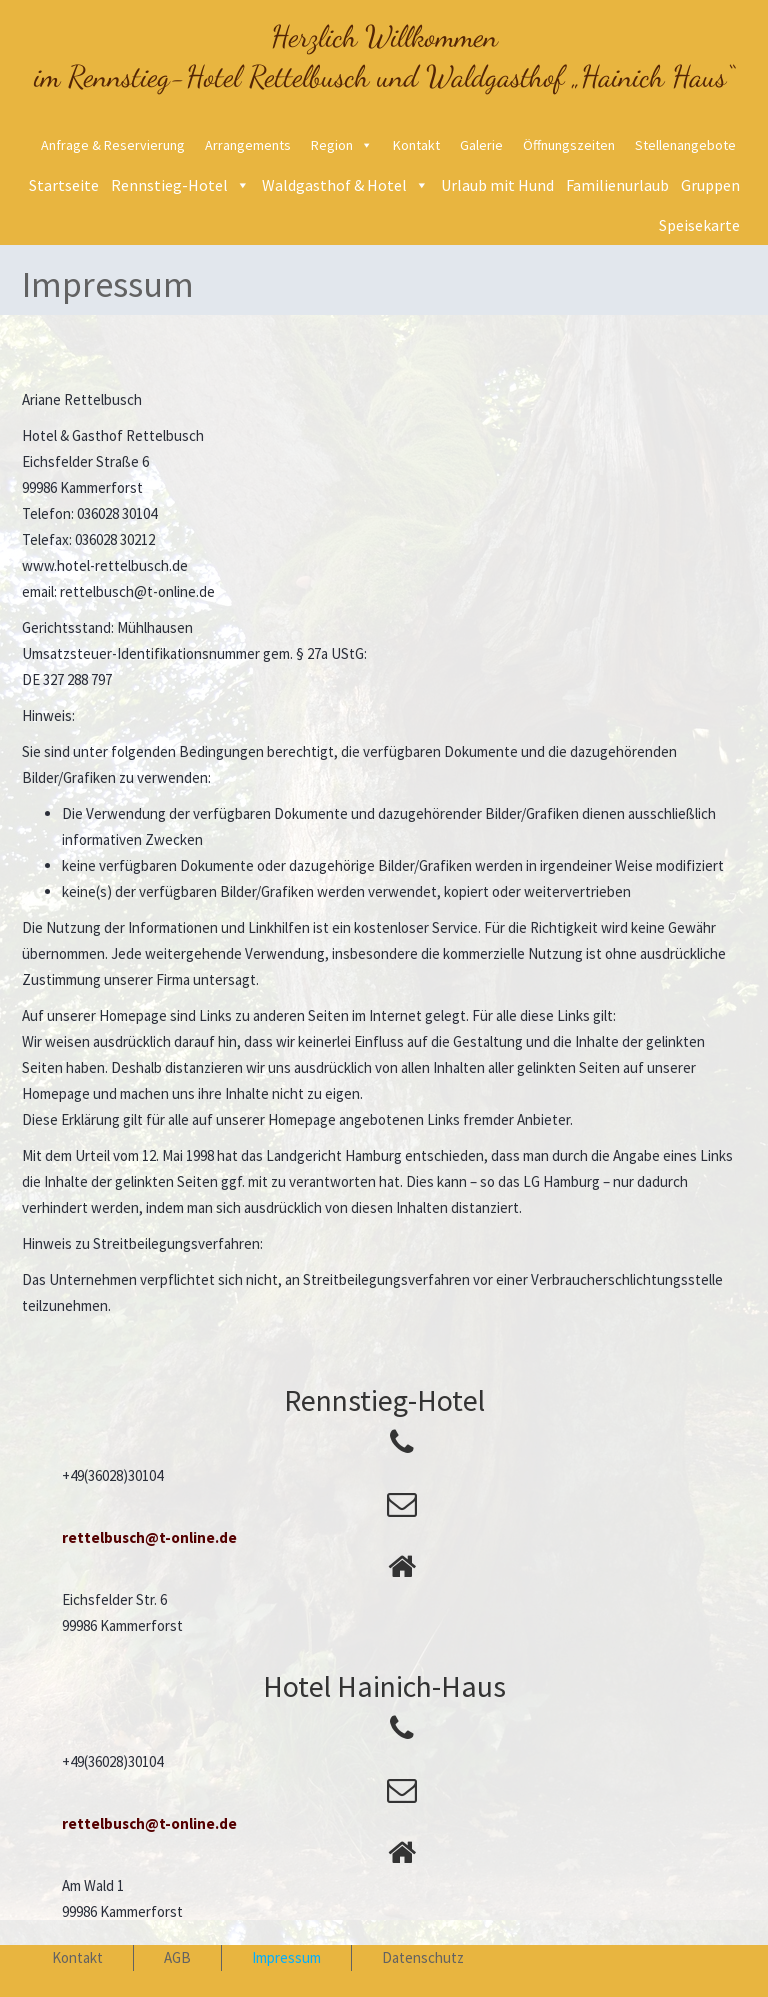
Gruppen (710, 185)
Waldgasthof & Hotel (334, 185)
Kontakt (416, 145)
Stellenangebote (685, 145)
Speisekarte (699, 225)
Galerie (481, 145)
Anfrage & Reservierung (113, 145)
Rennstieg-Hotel (169, 185)
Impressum (286, 1957)
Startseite (64, 185)
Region (332, 145)
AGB (177, 1957)
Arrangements (248, 145)
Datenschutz (423, 1957)
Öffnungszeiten (569, 145)
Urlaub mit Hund (497, 185)
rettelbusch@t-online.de (149, 1537)
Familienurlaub (617, 185)
